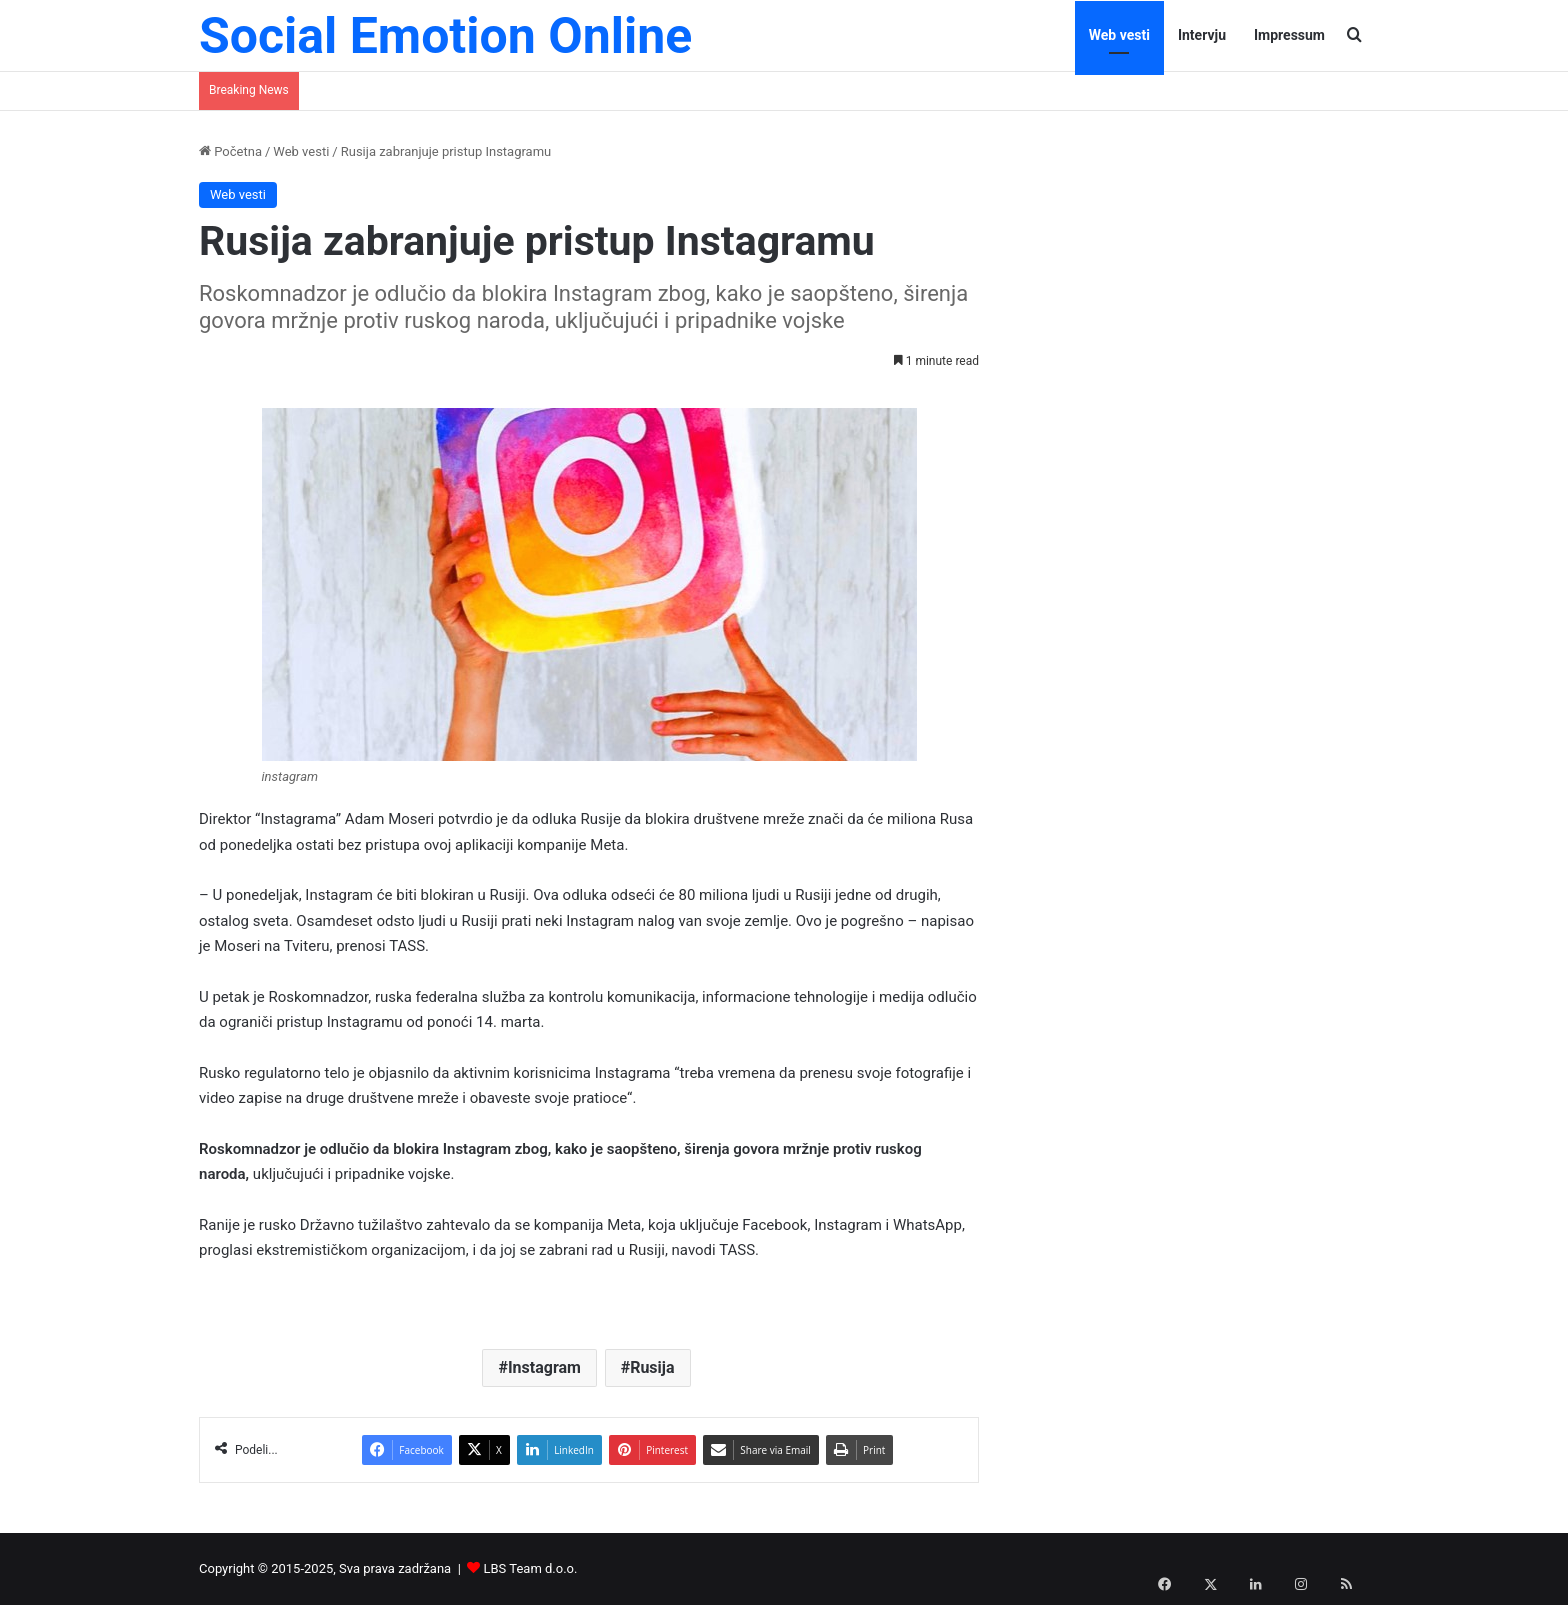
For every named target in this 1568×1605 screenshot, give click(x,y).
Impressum (1289, 35)
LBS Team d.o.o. (531, 1568)
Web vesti (1119, 35)
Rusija (652, 1367)
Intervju (1202, 35)
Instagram (544, 1367)
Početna (230, 151)
